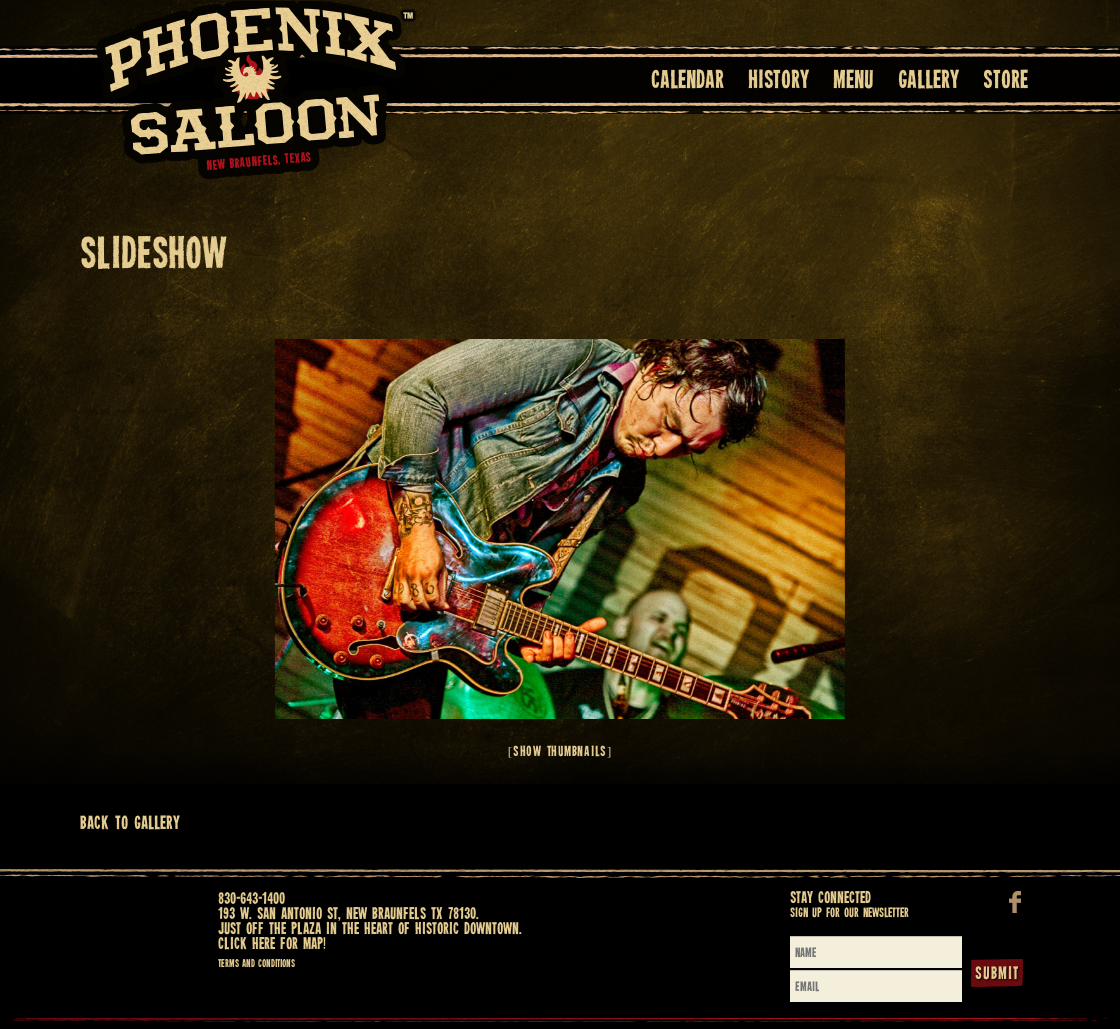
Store (1005, 81)
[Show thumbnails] (560, 752)
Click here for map (270, 944)
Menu (853, 81)
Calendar (687, 81)
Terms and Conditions (256, 964)
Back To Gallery (130, 823)
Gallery (928, 81)
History (778, 81)
